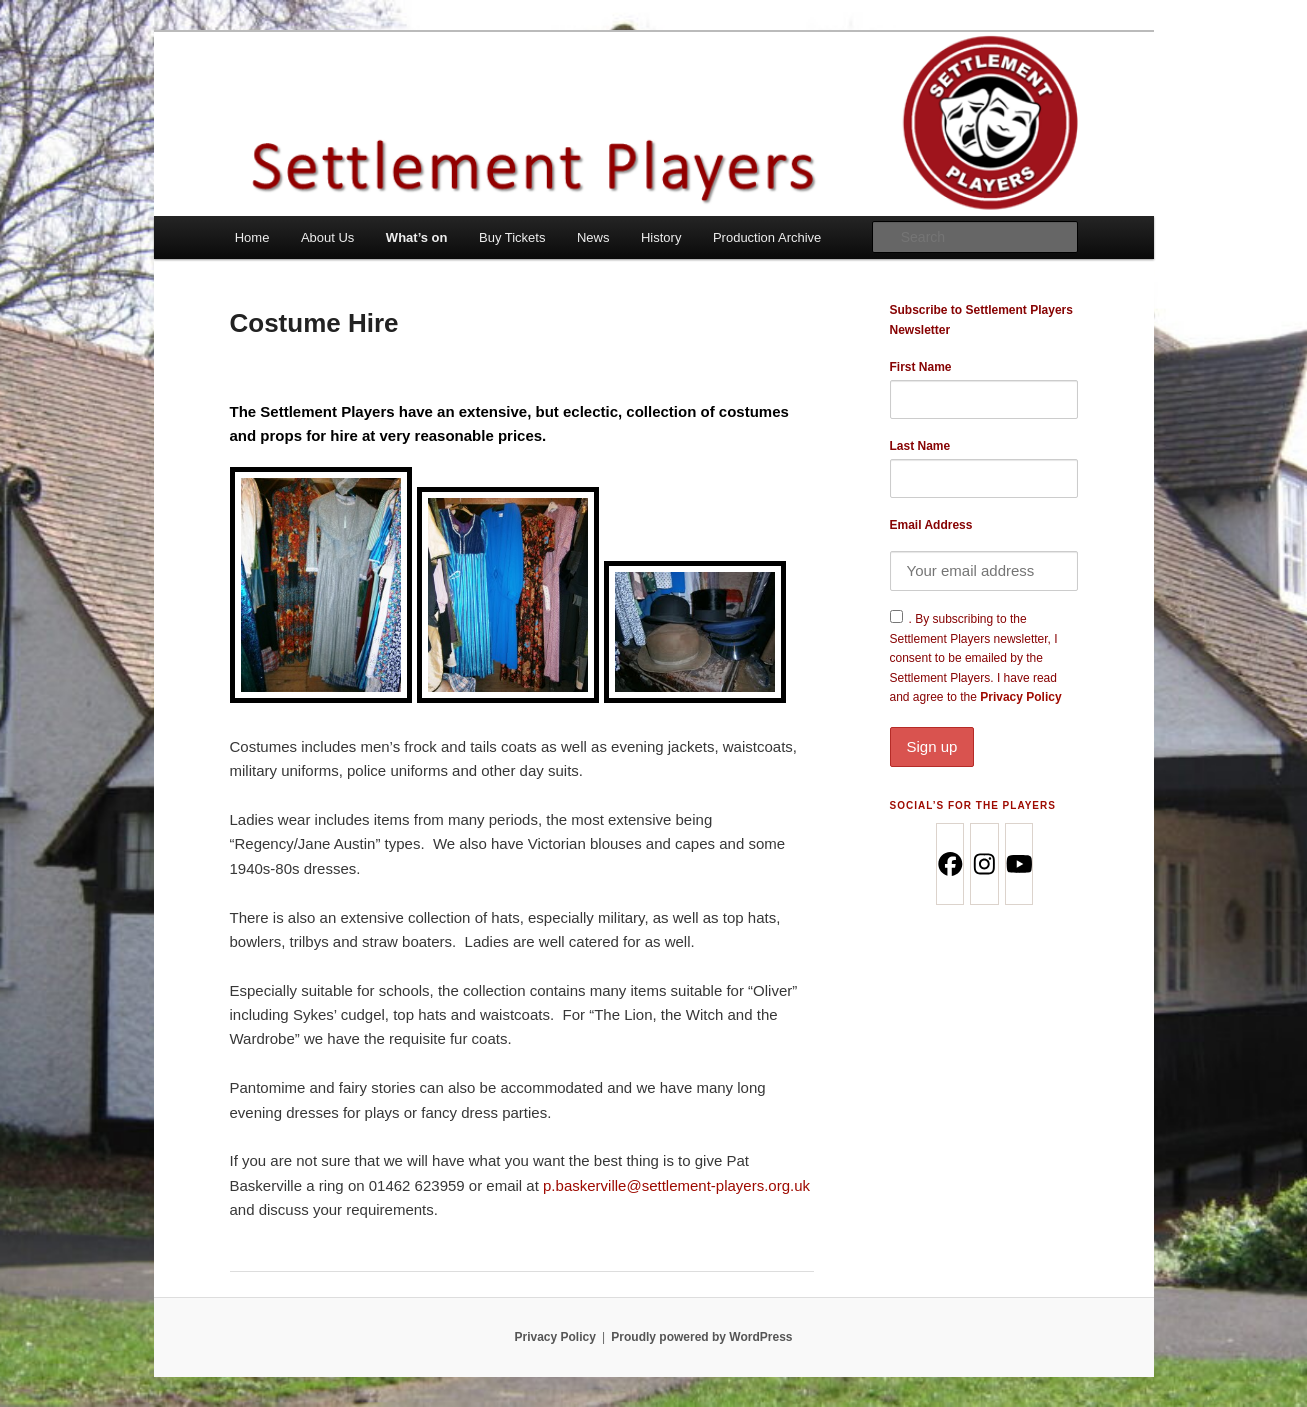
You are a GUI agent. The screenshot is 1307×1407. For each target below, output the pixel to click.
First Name (921, 367)
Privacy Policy (984, 728)
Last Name (920, 446)
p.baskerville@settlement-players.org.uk (676, 1185)
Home (252, 237)
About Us (327, 237)
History (661, 237)
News (593, 237)
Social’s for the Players (973, 805)
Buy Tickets (512, 237)
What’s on (417, 237)
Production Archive (767, 237)
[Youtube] (1018, 864)
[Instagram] (983, 864)
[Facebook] (949, 864)
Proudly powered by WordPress (701, 1337)
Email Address (931, 525)
